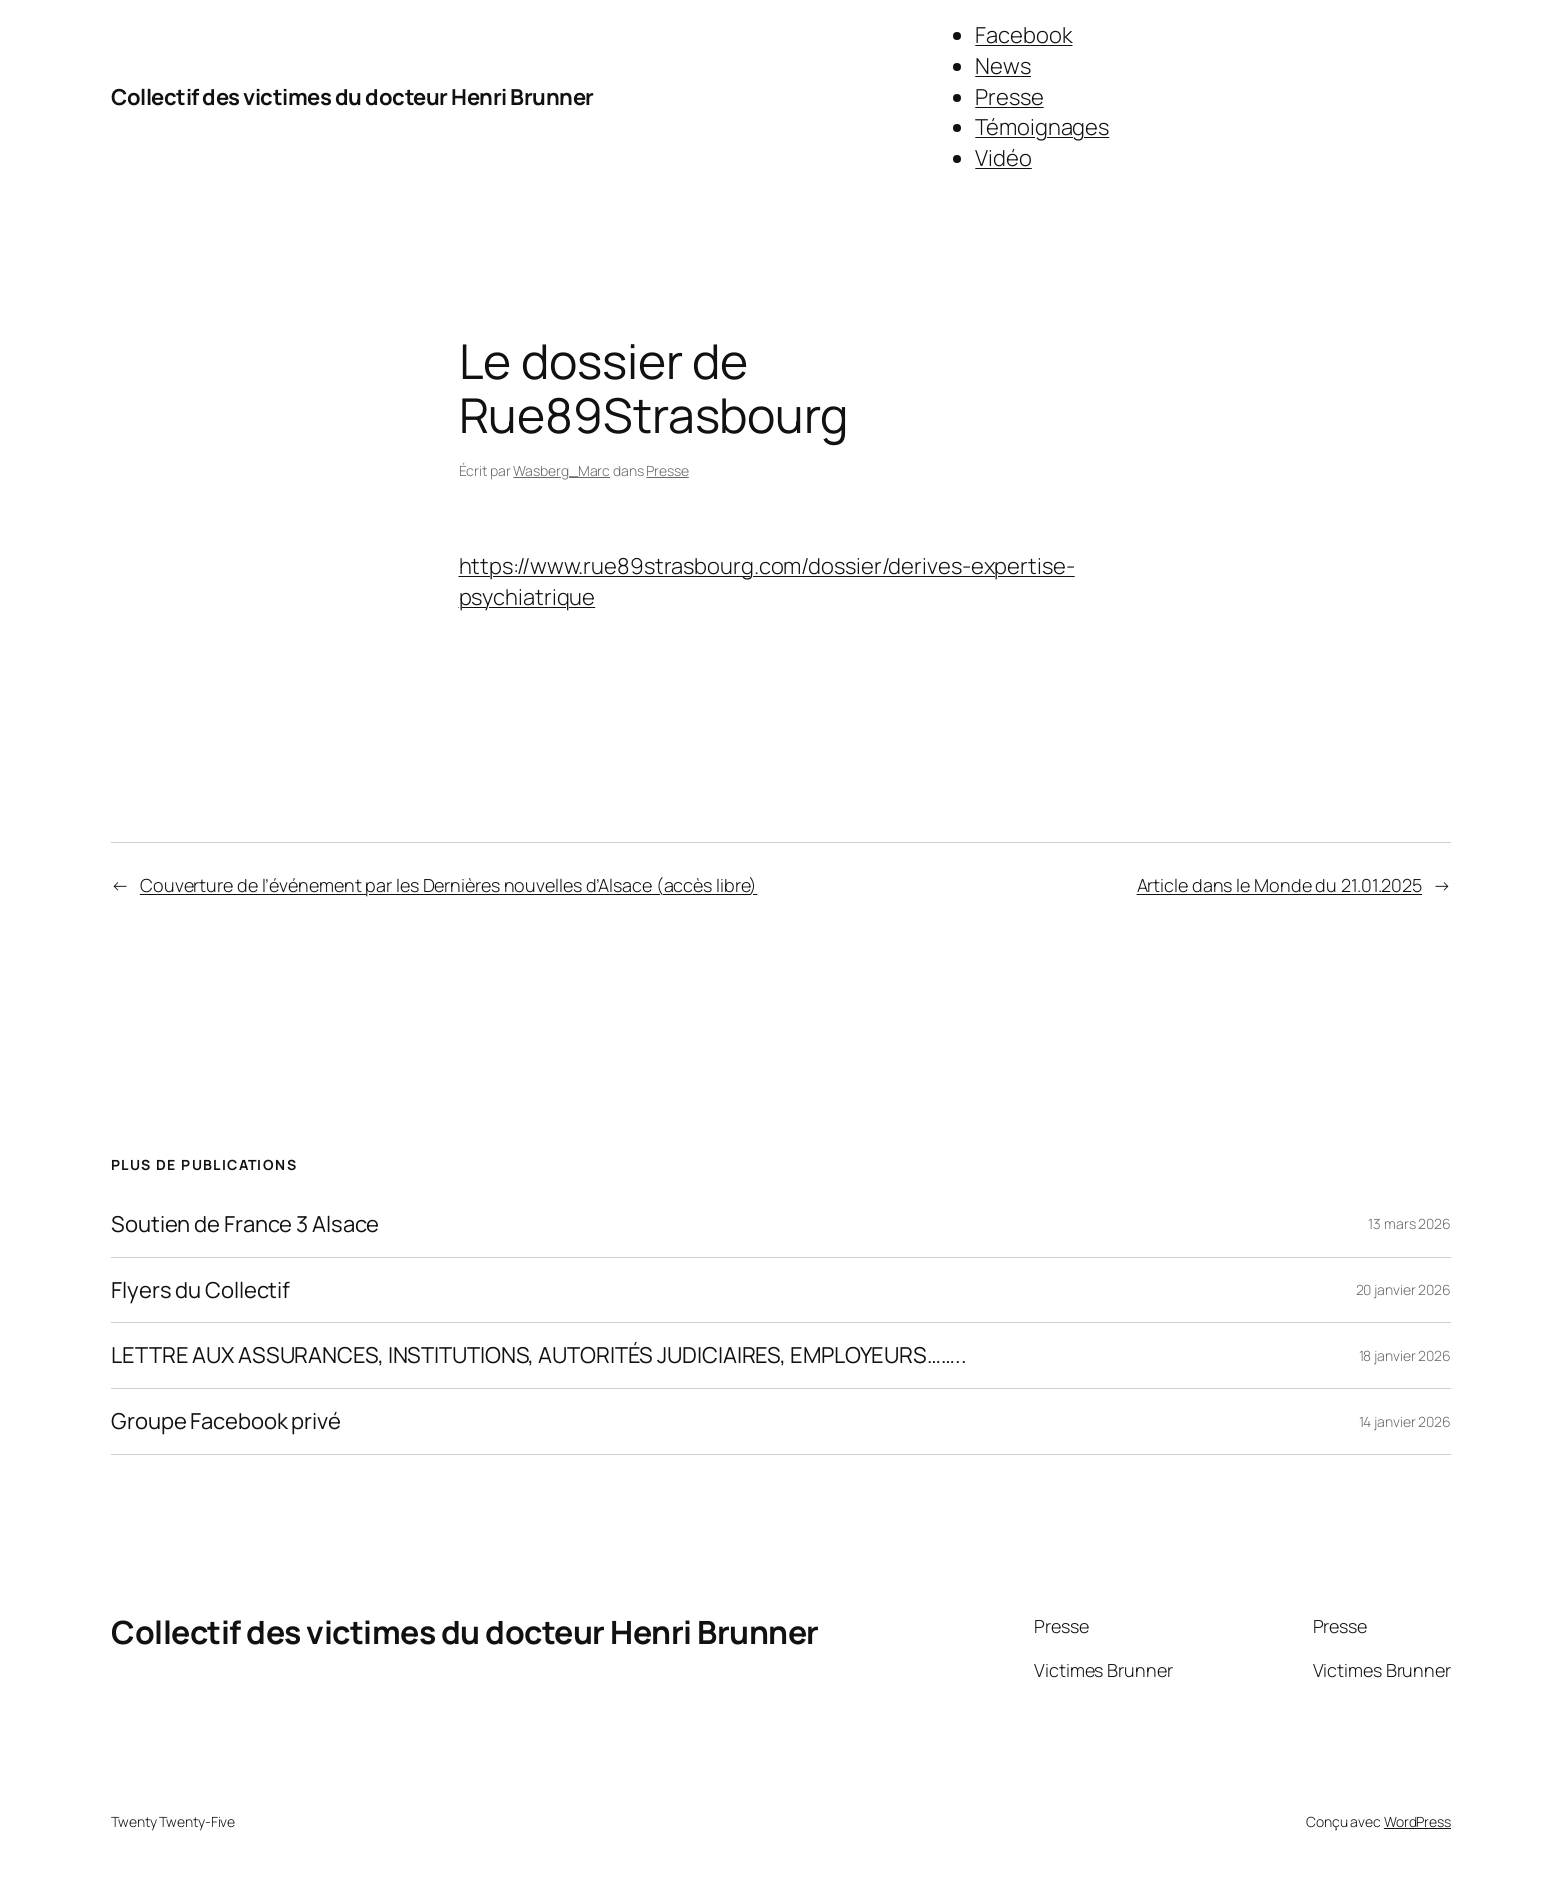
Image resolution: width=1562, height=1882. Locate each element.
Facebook (1023, 35)
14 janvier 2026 (1405, 1421)
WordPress (1417, 1821)
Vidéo (1003, 158)
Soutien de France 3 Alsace (245, 1224)
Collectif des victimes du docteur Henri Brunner (352, 97)
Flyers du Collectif (200, 1290)
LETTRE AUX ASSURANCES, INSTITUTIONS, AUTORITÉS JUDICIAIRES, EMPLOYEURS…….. (539, 1355)
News (1003, 66)
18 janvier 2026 (1405, 1355)
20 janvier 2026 (1404, 1289)
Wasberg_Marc (561, 470)
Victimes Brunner (1103, 1670)
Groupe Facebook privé (226, 1421)
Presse (1009, 97)
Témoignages (1042, 127)
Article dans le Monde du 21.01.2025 (1280, 885)
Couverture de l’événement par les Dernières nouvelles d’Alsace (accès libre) (448, 885)
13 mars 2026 (1409, 1223)
